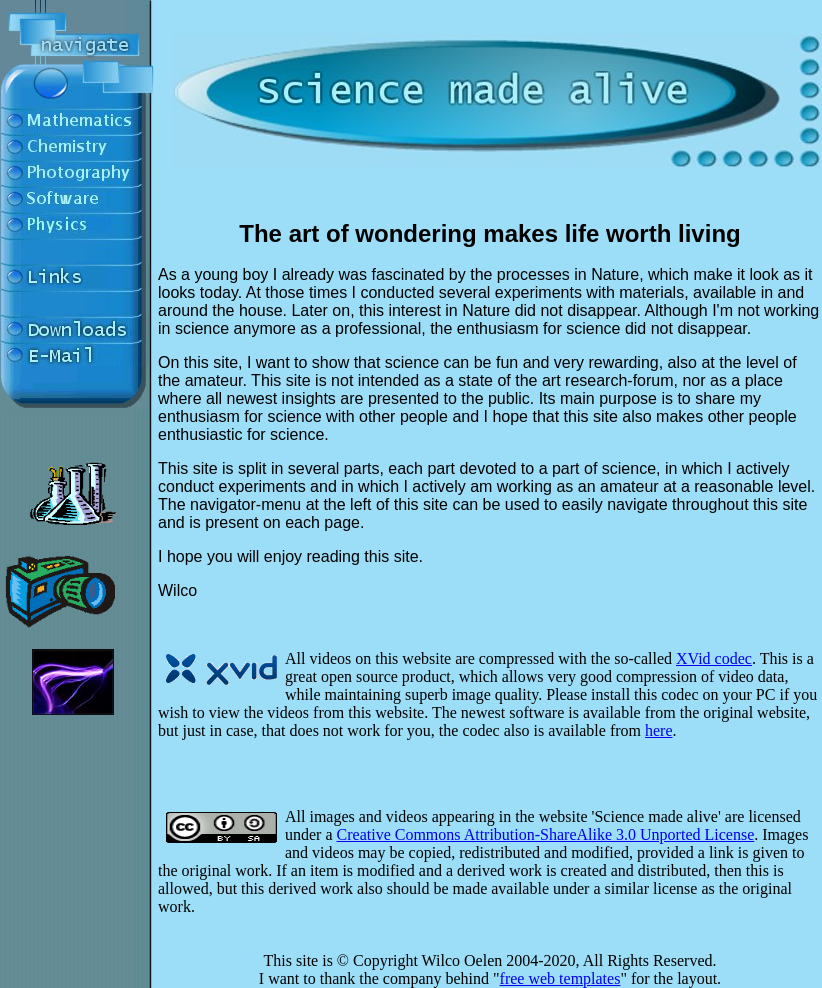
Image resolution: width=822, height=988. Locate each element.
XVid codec (714, 658)
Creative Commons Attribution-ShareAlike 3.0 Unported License (546, 834)
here (659, 730)
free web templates (560, 978)
